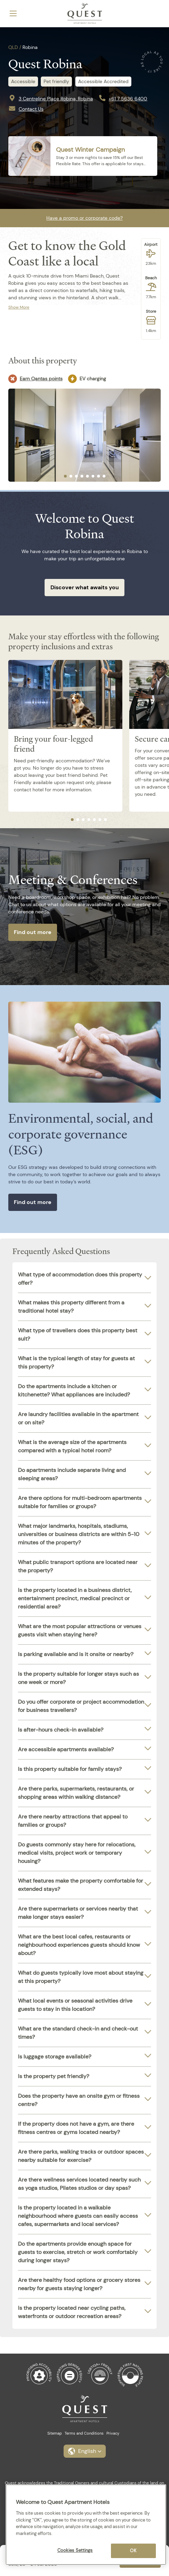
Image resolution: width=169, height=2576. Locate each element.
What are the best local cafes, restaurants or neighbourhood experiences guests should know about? (79, 1945)
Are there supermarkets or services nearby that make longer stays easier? (78, 1913)
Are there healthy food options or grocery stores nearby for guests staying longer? (79, 2284)
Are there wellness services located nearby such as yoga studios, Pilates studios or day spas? (79, 2184)
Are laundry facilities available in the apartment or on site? (78, 1418)
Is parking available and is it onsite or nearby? (75, 1654)
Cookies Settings (75, 2550)
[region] (86, 2524)
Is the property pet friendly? (53, 2076)
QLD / (14, 47)
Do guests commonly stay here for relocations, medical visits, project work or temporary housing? (76, 1853)
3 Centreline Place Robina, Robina (56, 99)
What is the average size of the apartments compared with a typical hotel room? (72, 1446)
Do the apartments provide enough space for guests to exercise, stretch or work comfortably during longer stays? (78, 2252)
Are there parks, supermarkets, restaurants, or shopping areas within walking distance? (76, 1793)
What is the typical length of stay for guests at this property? (76, 1362)
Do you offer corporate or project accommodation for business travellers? (81, 1706)
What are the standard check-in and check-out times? (78, 2033)
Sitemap (54, 2433)
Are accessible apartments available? (66, 1749)
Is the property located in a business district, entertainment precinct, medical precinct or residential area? (75, 1598)
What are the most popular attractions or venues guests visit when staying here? (79, 1630)
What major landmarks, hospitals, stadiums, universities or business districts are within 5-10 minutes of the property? (78, 1534)
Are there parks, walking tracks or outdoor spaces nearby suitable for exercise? (81, 2156)
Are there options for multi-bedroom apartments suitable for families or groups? (80, 1502)
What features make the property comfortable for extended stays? (80, 1885)
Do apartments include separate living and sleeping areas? (72, 1474)
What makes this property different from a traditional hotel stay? (71, 1306)
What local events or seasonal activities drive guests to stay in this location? (75, 2005)
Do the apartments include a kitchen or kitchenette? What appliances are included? (74, 1390)
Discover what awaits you (84, 587)
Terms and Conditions (84, 2433)
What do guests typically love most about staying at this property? (80, 1977)
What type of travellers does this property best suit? (77, 1334)
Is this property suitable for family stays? (70, 1769)
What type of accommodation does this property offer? (80, 1278)
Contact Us (31, 109)
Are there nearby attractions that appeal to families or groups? (73, 1820)
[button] (85, 2451)
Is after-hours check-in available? (60, 1729)
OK (133, 2551)
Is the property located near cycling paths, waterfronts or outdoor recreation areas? (71, 2312)
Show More (18, 307)
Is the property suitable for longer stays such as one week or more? (78, 1678)
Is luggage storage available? (54, 2056)
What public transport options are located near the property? (78, 1566)
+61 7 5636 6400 (128, 99)
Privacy (112, 2433)
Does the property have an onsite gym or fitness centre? (79, 2100)
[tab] (65, 476)
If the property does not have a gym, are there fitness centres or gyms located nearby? (76, 2128)
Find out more (32, 932)
